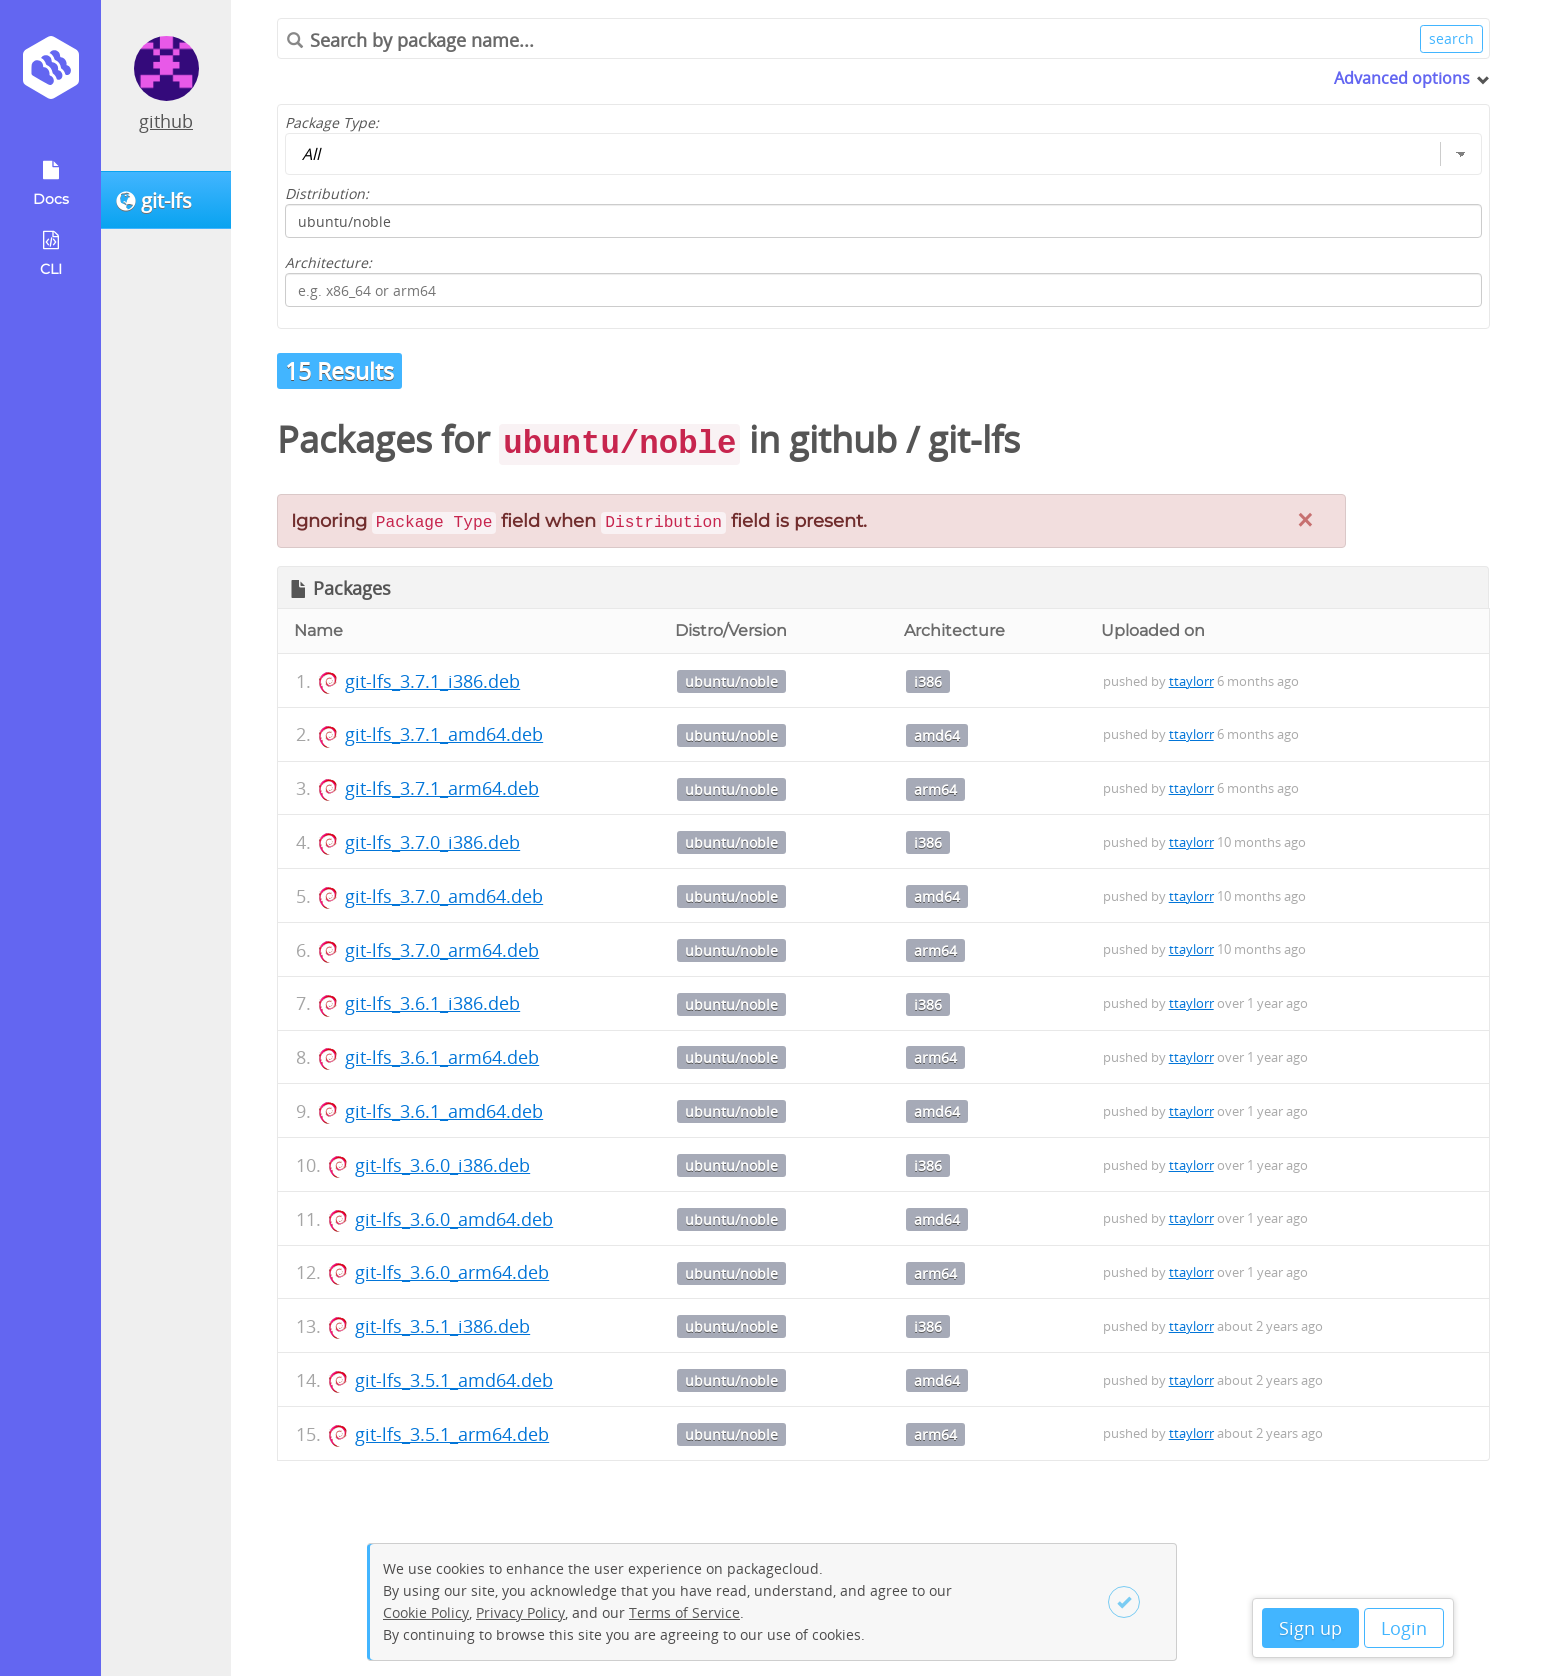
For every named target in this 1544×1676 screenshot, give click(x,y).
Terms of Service (684, 1612)
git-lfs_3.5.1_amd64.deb (454, 1380)
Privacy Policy (520, 1612)
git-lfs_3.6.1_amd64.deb (444, 1111)
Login (1404, 1628)
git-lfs (974, 439)
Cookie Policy (426, 1612)
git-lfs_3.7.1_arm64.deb (442, 788)
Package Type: (332, 122)
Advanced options (1402, 78)
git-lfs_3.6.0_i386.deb (442, 1165)
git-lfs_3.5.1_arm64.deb (452, 1434)
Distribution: (327, 193)
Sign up (1310, 1628)
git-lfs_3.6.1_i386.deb (432, 1003)
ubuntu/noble (731, 681)
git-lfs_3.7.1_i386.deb (432, 681)
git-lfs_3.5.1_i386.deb (442, 1326)
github (166, 121)
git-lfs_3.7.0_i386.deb (432, 842)
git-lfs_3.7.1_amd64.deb (444, 734)
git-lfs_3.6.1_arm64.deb (442, 1057)
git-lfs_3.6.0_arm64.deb (452, 1272)
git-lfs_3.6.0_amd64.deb (454, 1219)
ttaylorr (1191, 681)
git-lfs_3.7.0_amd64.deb (444, 896)
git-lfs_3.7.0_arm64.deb (442, 950)
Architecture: (328, 262)
